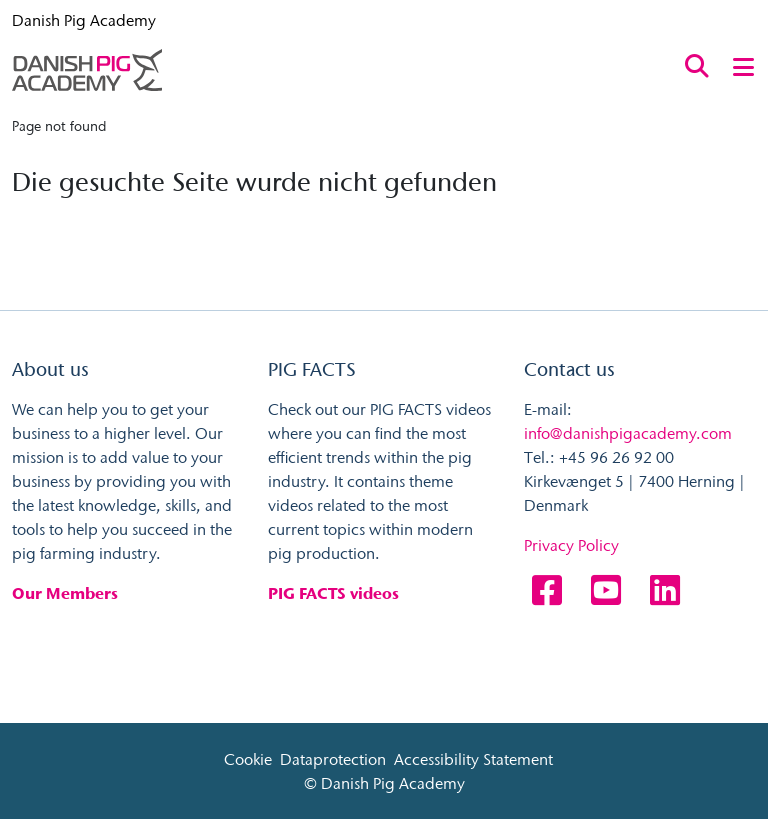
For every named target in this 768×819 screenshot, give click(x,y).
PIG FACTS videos (333, 593)
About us (50, 369)
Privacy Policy (571, 545)
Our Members (65, 593)
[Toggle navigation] (743, 66)
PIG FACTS (312, 369)
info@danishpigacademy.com (628, 433)
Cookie (248, 759)
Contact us (569, 369)
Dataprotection (333, 759)
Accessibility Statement (473, 759)
